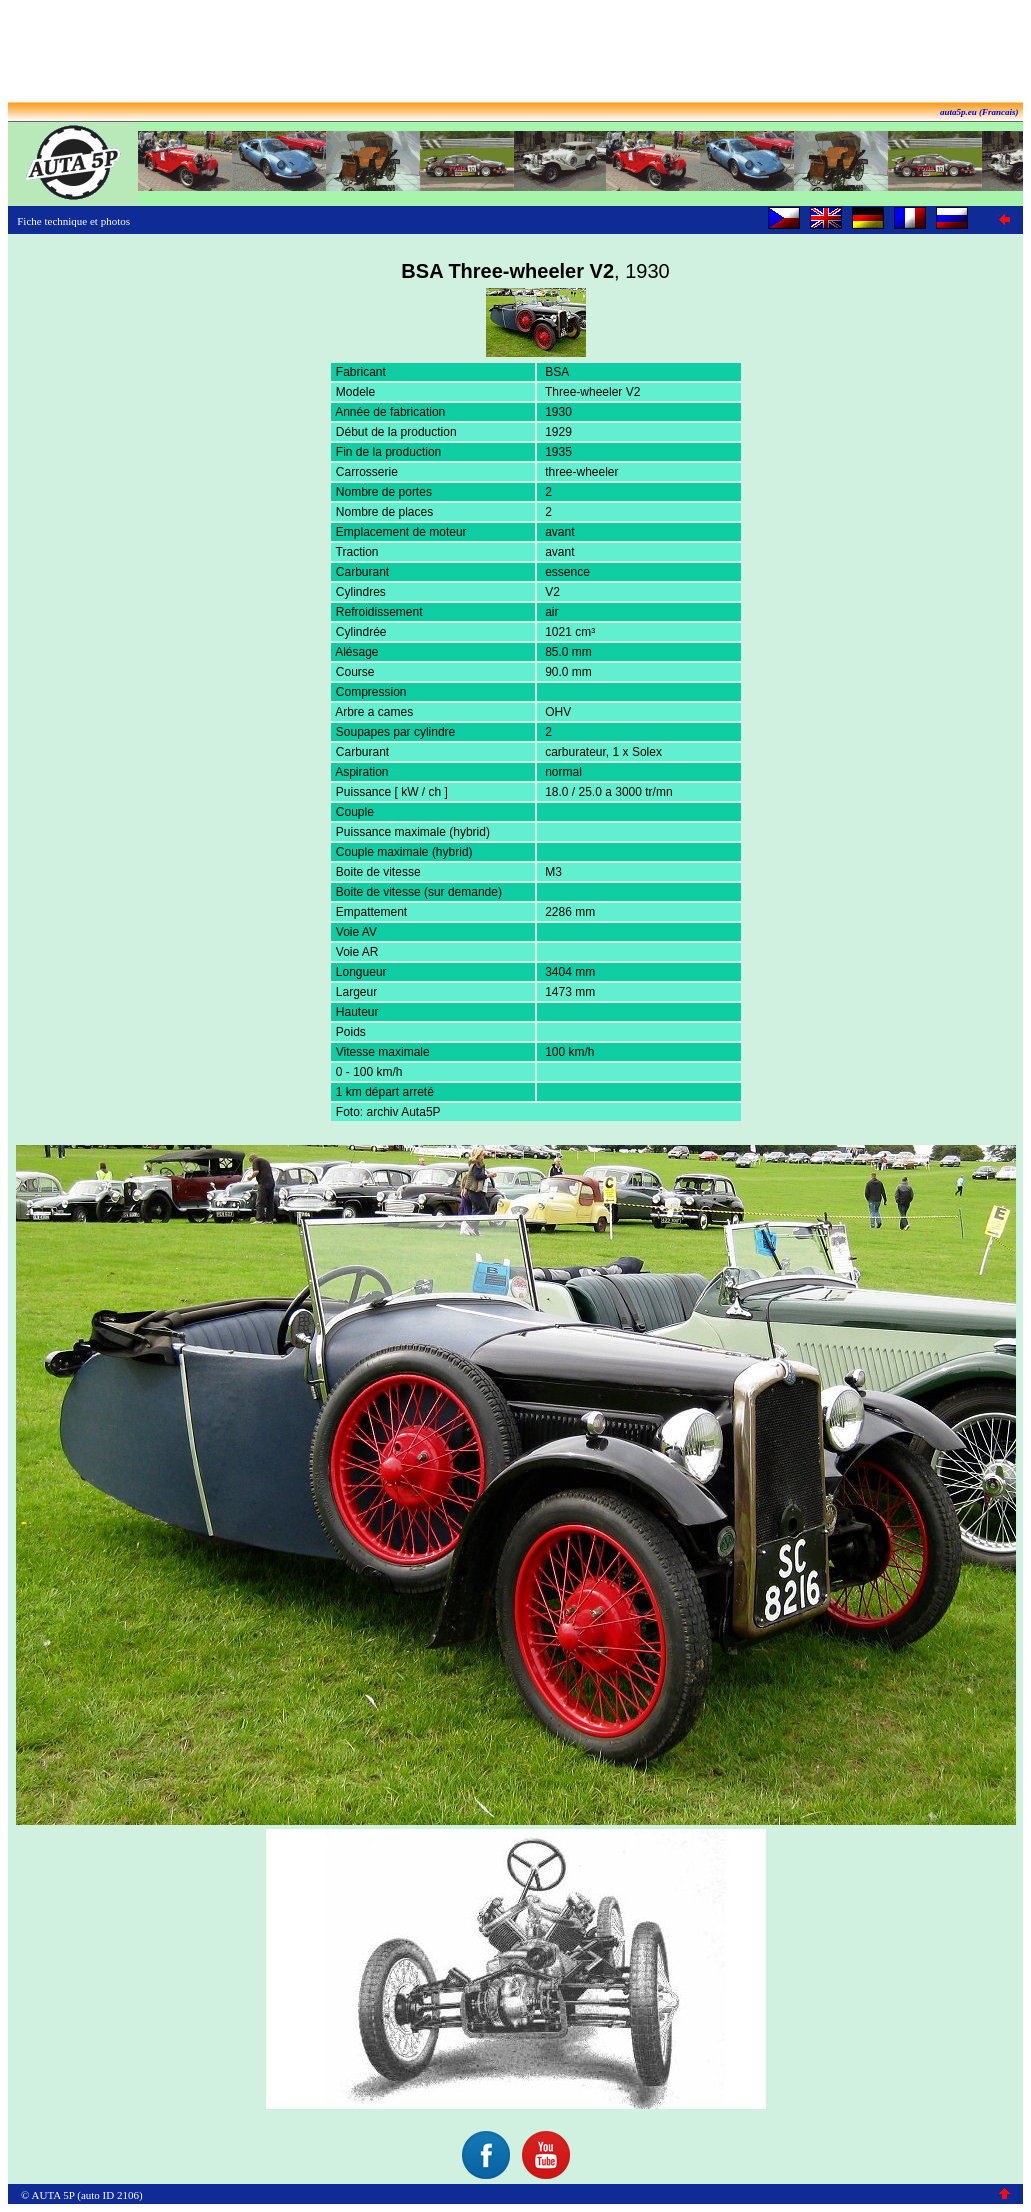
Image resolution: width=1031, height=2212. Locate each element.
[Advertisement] (516, 53)
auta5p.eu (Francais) (979, 112)
